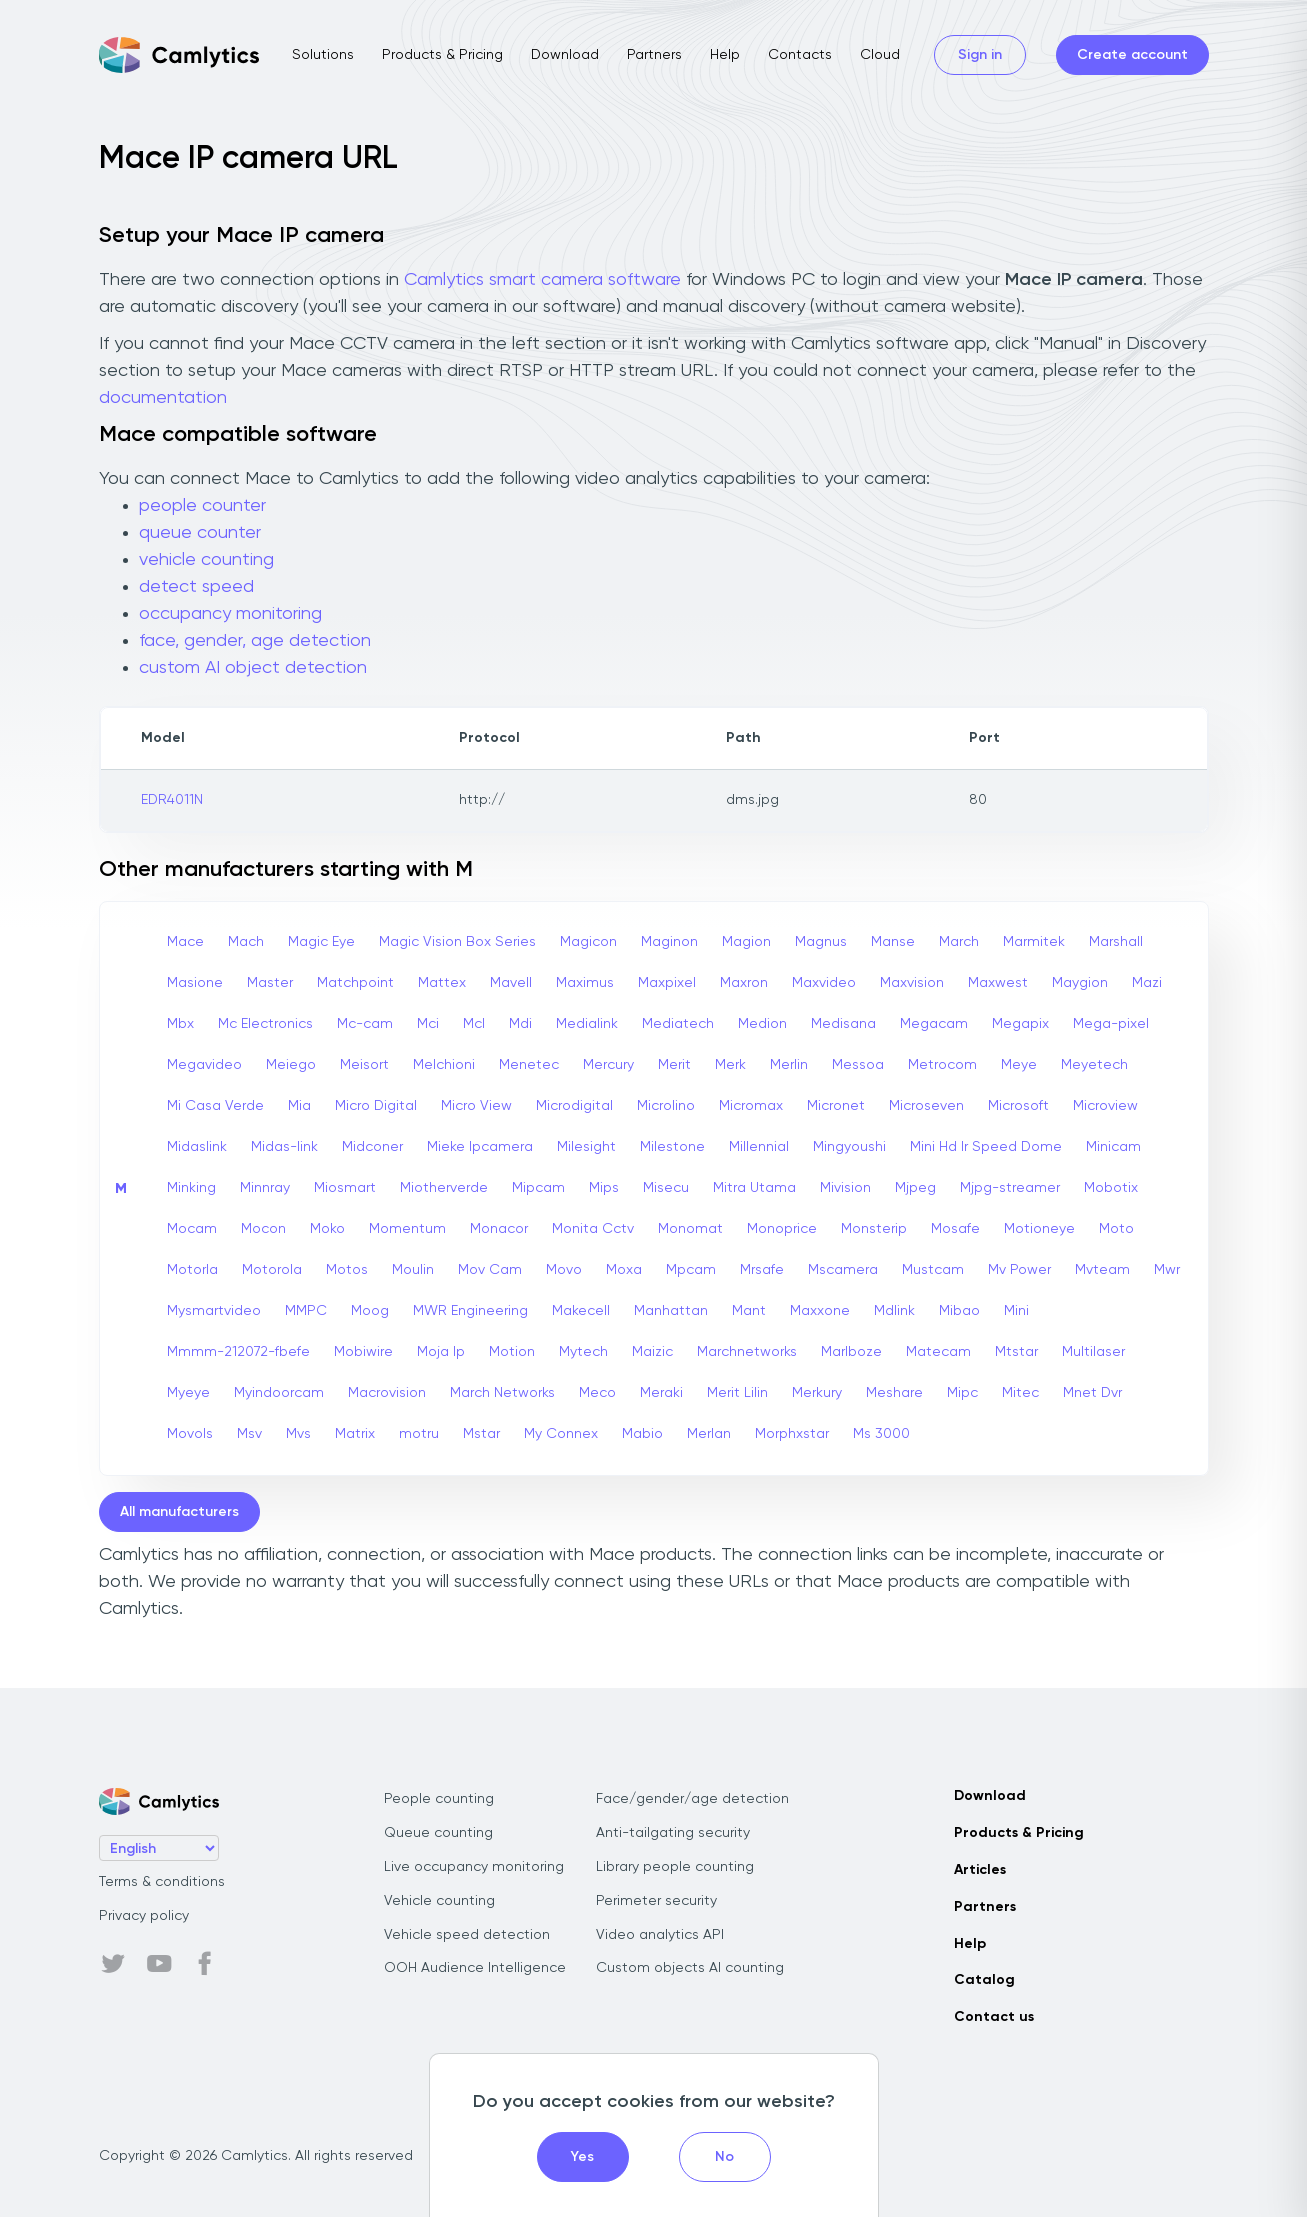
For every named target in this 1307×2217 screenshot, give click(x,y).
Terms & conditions (162, 1882)
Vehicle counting (439, 1901)
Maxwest (998, 983)
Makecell (581, 1311)
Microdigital (574, 1106)
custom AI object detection (253, 668)
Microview (1105, 1106)
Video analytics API (660, 1935)
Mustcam (933, 1270)
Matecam (938, 1352)
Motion (512, 1352)
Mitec (1020, 1393)
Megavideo (204, 1065)
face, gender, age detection (255, 641)
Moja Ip (441, 1352)
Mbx (180, 1024)
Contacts (800, 55)
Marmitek (1034, 942)
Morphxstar (792, 1434)
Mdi (520, 1024)
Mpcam (691, 1270)
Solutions (323, 55)
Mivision (845, 1188)
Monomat (690, 1229)
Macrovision (387, 1393)
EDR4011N (172, 800)
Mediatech (678, 1024)
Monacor (499, 1229)
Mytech (583, 1352)
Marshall (1116, 942)
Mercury (608, 1065)
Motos (347, 1270)
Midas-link (284, 1147)
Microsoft (1018, 1106)
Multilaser (1093, 1352)
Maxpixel (667, 983)
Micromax (751, 1106)
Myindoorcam (279, 1393)
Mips (604, 1188)
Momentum (407, 1229)
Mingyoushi (849, 1147)
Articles (980, 1870)
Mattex (442, 983)
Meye (1019, 1065)
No (724, 2157)
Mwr (1167, 1270)
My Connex (561, 1434)
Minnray (265, 1188)
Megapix (1020, 1024)
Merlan (709, 1434)
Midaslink (197, 1147)
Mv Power (1019, 1270)
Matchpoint (355, 983)
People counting (439, 1799)
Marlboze (851, 1352)
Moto (1116, 1229)
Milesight (586, 1147)
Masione (195, 983)
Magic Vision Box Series (457, 942)
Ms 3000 (881, 1434)
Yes (582, 2157)
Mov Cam (490, 1270)
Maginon (669, 942)
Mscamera (843, 1270)
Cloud (880, 55)
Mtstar (1016, 1352)
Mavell (511, 983)
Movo (564, 1270)
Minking (191, 1188)
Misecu (666, 1188)
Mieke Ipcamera (480, 1147)
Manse (893, 942)
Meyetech (1094, 1065)
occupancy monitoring (230, 614)
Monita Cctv (593, 1229)
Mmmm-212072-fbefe (238, 1352)
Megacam (934, 1024)
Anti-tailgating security (673, 1833)
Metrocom (942, 1065)
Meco (597, 1393)
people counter (202, 506)
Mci (428, 1024)
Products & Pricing (442, 55)
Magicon (588, 942)
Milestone (672, 1147)
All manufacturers (179, 1512)
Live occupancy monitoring (474, 1867)
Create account (1132, 55)
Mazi (1147, 983)
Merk (730, 1065)
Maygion (1080, 983)
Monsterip (874, 1229)
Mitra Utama (754, 1188)
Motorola (272, 1270)
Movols (190, 1434)
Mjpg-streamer (1010, 1188)
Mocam (192, 1229)
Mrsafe (762, 1270)
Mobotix (1111, 1188)
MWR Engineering (470, 1311)
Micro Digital (376, 1106)
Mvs (298, 1434)
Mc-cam (365, 1024)
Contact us (994, 2017)
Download (565, 55)
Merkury (817, 1393)
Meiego (291, 1065)
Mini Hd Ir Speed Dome (986, 1147)
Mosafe (955, 1229)
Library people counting (675, 1867)
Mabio (642, 1434)
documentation (163, 398)
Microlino (666, 1106)
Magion (746, 942)
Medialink (587, 1024)
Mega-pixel (1111, 1024)
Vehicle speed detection (467, 1935)
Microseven (926, 1106)
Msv (249, 1434)
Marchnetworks (747, 1352)
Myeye (188, 1393)
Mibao (959, 1311)
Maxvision (912, 983)
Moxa (624, 1270)
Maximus (585, 983)
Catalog (984, 1980)
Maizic (652, 1352)
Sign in (980, 55)
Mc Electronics (265, 1024)
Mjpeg (915, 1188)
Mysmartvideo (214, 1311)
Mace (185, 942)
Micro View (476, 1106)
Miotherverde (444, 1188)
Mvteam (1102, 1270)
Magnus (821, 942)
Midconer (372, 1147)
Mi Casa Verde (215, 1106)
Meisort (364, 1065)
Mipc (962, 1393)
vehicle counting (206, 560)
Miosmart (345, 1188)
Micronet (836, 1106)
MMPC (306, 1311)
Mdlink (894, 1311)
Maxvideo (824, 983)
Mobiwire (363, 1352)
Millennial (759, 1147)
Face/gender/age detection (692, 1799)
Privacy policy (144, 1916)
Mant (749, 1311)
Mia (299, 1106)
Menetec (529, 1065)
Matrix (355, 1434)
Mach (246, 942)
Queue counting (438, 1833)
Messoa (858, 1065)
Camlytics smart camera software (542, 280)
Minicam (1113, 1147)
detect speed (196, 587)
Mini (1016, 1311)
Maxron (744, 983)
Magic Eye (321, 942)
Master (270, 983)
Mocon (263, 1229)
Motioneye (1039, 1229)
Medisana (843, 1024)
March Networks (502, 1393)
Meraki (661, 1393)
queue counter (200, 533)
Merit (674, 1065)
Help (725, 55)
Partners (654, 55)
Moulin (413, 1270)
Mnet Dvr (1092, 1393)
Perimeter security (656, 1901)
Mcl (474, 1024)
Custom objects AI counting (690, 1968)
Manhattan (671, 1311)
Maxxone (820, 1311)
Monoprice (782, 1229)
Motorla (192, 1270)
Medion (762, 1024)
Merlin (789, 1065)
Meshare (894, 1393)
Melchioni (444, 1065)
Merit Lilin (737, 1393)
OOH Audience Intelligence (475, 1968)
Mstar (481, 1434)
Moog (370, 1311)
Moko (327, 1229)
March (959, 942)
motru (419, 1434)
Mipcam (538, 1188)
